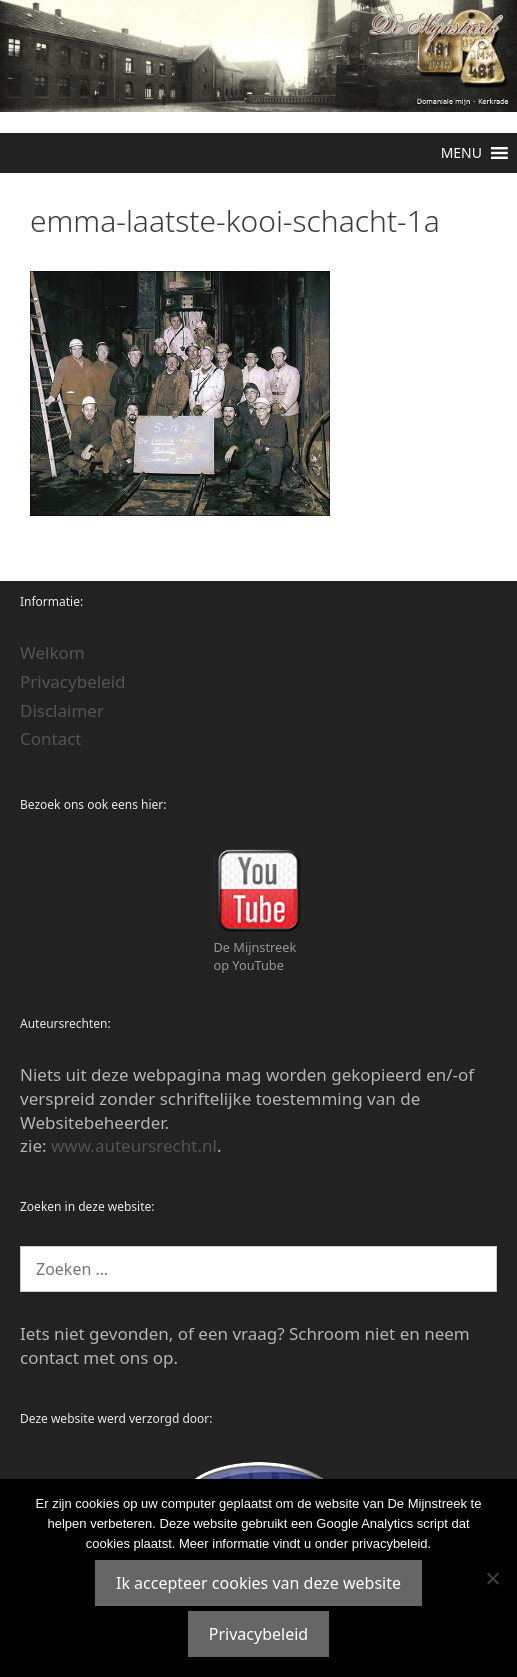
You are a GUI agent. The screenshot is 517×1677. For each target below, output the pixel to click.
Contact (51, 738)
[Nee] (492, 1578)
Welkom (52, 652)
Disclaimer (62, 710)
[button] (461, 153)
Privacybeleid (73, 681)
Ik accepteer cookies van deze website (258, 1583)
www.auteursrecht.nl (134, 1145)
